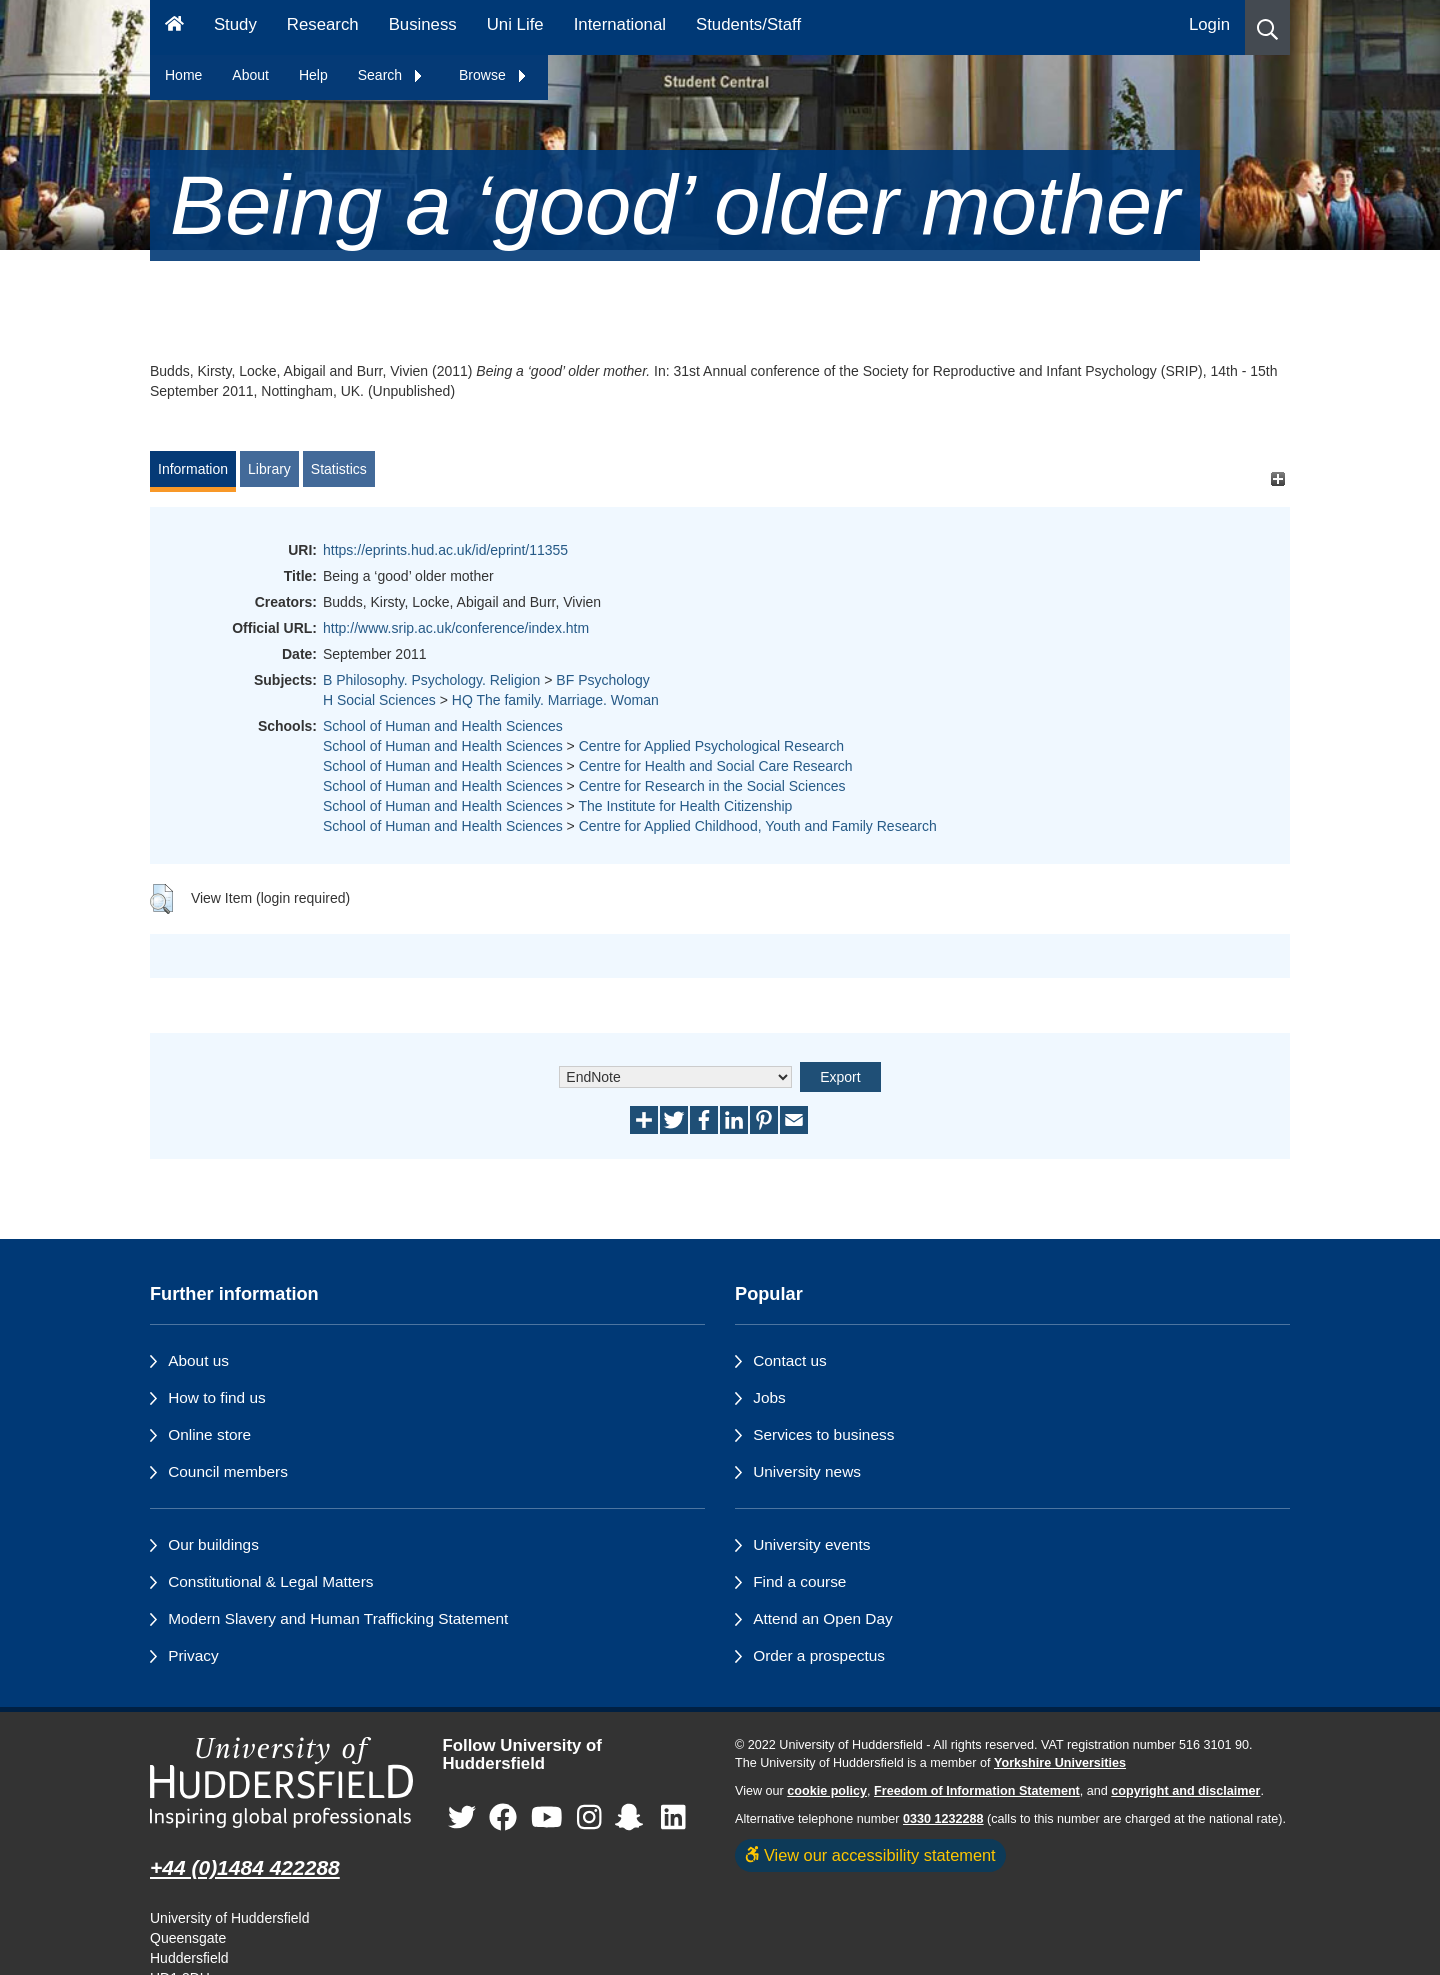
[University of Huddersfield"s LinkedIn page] (673, 1818)
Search (391, 75)
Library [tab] (269, 469)
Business (423, 24)
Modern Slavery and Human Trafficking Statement (338, 1618)
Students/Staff (748, 24)
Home (183, 75)
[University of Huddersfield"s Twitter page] (462, 1818)
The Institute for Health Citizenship (685, 806)
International (620, 24)
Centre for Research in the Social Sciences (712, 786)
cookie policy (827, 1791)
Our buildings (213, 1544)
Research (323, 24)
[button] (1267, 27)
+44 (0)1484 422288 (245, 1867)
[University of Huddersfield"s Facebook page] (503, 1818)
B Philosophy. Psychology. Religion (431, 680)
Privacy (193, 1655)
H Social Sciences (379, 700)
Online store (209, 1434)
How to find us (217, 1397)
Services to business (823, 1434)
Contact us (790, 1360)
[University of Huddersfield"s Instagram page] (589, 1818)
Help (313, 75)
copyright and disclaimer (1185, 1791)
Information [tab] (193, 469)
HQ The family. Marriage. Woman (555, 700)
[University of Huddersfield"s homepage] (281, 1782)
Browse (493, 75)
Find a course (799, 1581)
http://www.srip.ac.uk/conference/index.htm (456, 628)
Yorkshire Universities (1060, 1763)
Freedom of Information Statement (977, 1791)
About (250, 75)
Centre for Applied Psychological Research (711, 746)
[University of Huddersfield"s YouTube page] (547, 1818)
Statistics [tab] (339, 469)
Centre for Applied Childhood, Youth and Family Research (758, 826)
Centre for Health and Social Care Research (716, 766)
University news (807, 1471)
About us (198, 1360)
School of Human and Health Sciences (443, 726)
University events (811, 1544)
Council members (228, 1471)
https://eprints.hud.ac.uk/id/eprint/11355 (445, 550)
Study (235, 24)
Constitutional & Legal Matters (270, 1581)
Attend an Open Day (822, 1618)
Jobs (769, 1397)
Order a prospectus (819, 1655)
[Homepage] (174, 27)
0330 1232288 (943, 1819)
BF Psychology (602, 680)
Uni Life (515, 24)
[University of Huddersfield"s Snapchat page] (633, 1818)
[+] (1277, 478)
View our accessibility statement (870, 1855)
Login (1209, 24)
